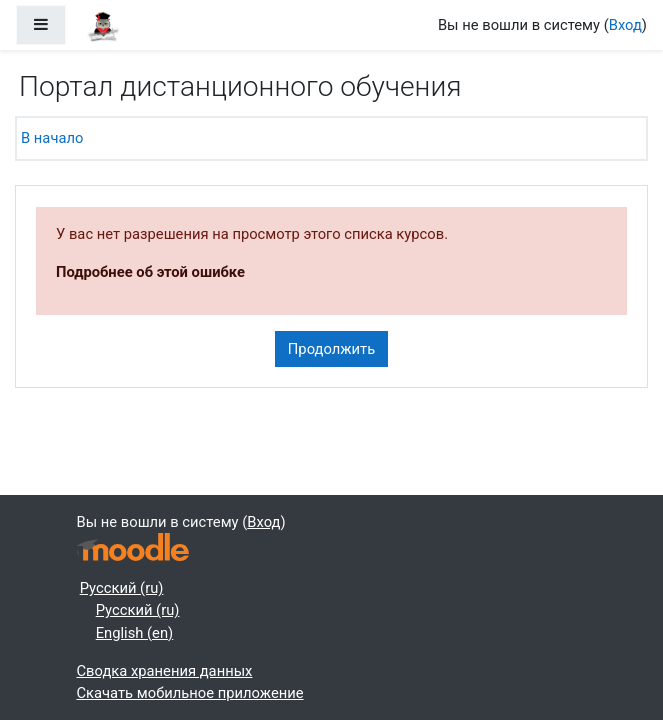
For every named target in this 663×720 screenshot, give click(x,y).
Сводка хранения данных (165, 671)
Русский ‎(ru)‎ (122, 588)
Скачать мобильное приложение (190, 693)
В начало (52, 138)
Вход (625, 25)
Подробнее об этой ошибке (150, 272)
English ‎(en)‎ (135, 633)
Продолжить (331, 349)
